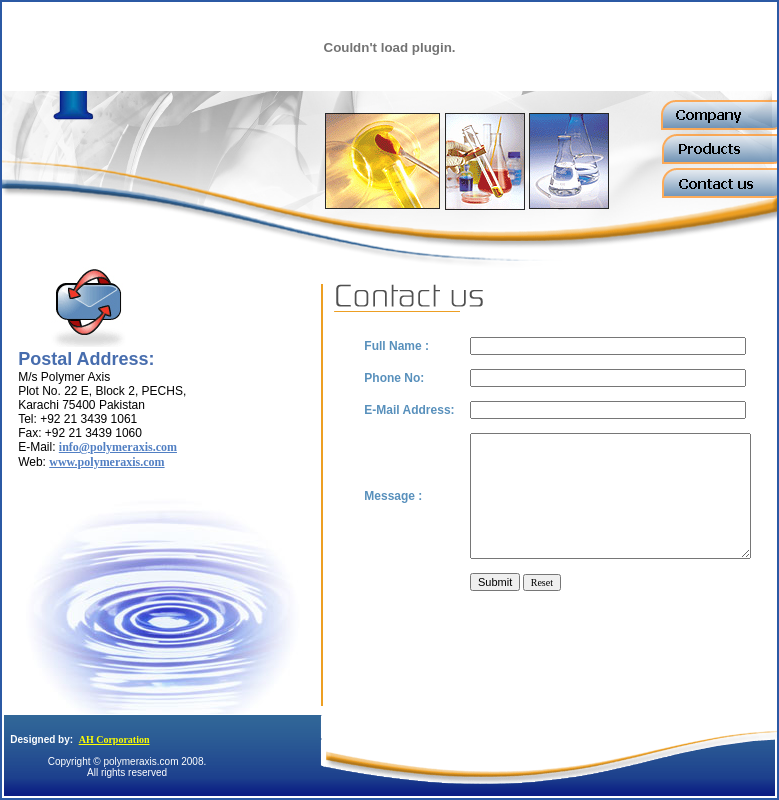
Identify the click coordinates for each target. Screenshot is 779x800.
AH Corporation (114, 739)
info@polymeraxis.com (118, 447)
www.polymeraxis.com (106, 462)
